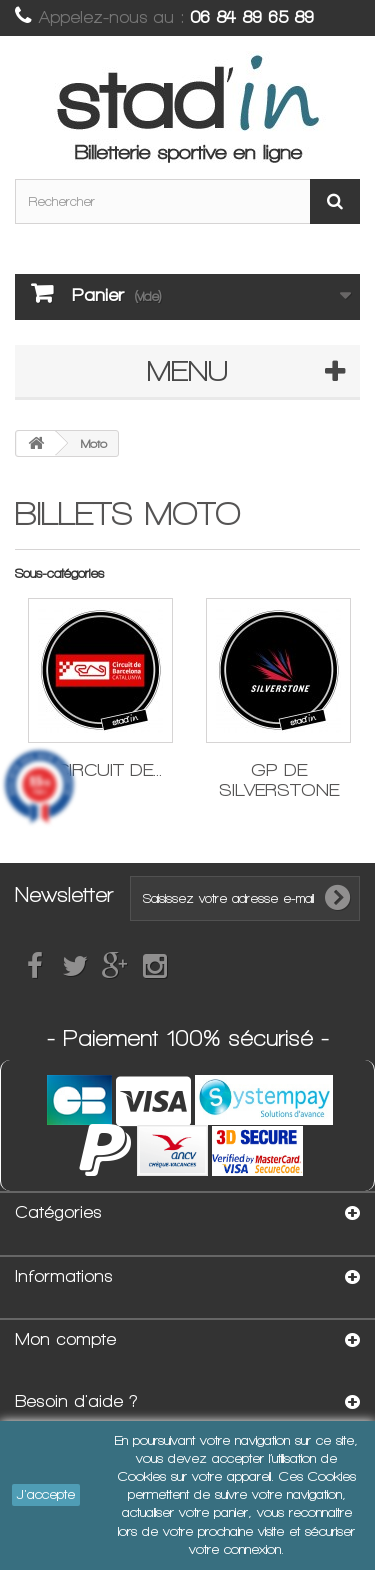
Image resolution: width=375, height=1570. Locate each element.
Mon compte (65, 1339)
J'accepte (46, 1494)
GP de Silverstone (279, 779)
